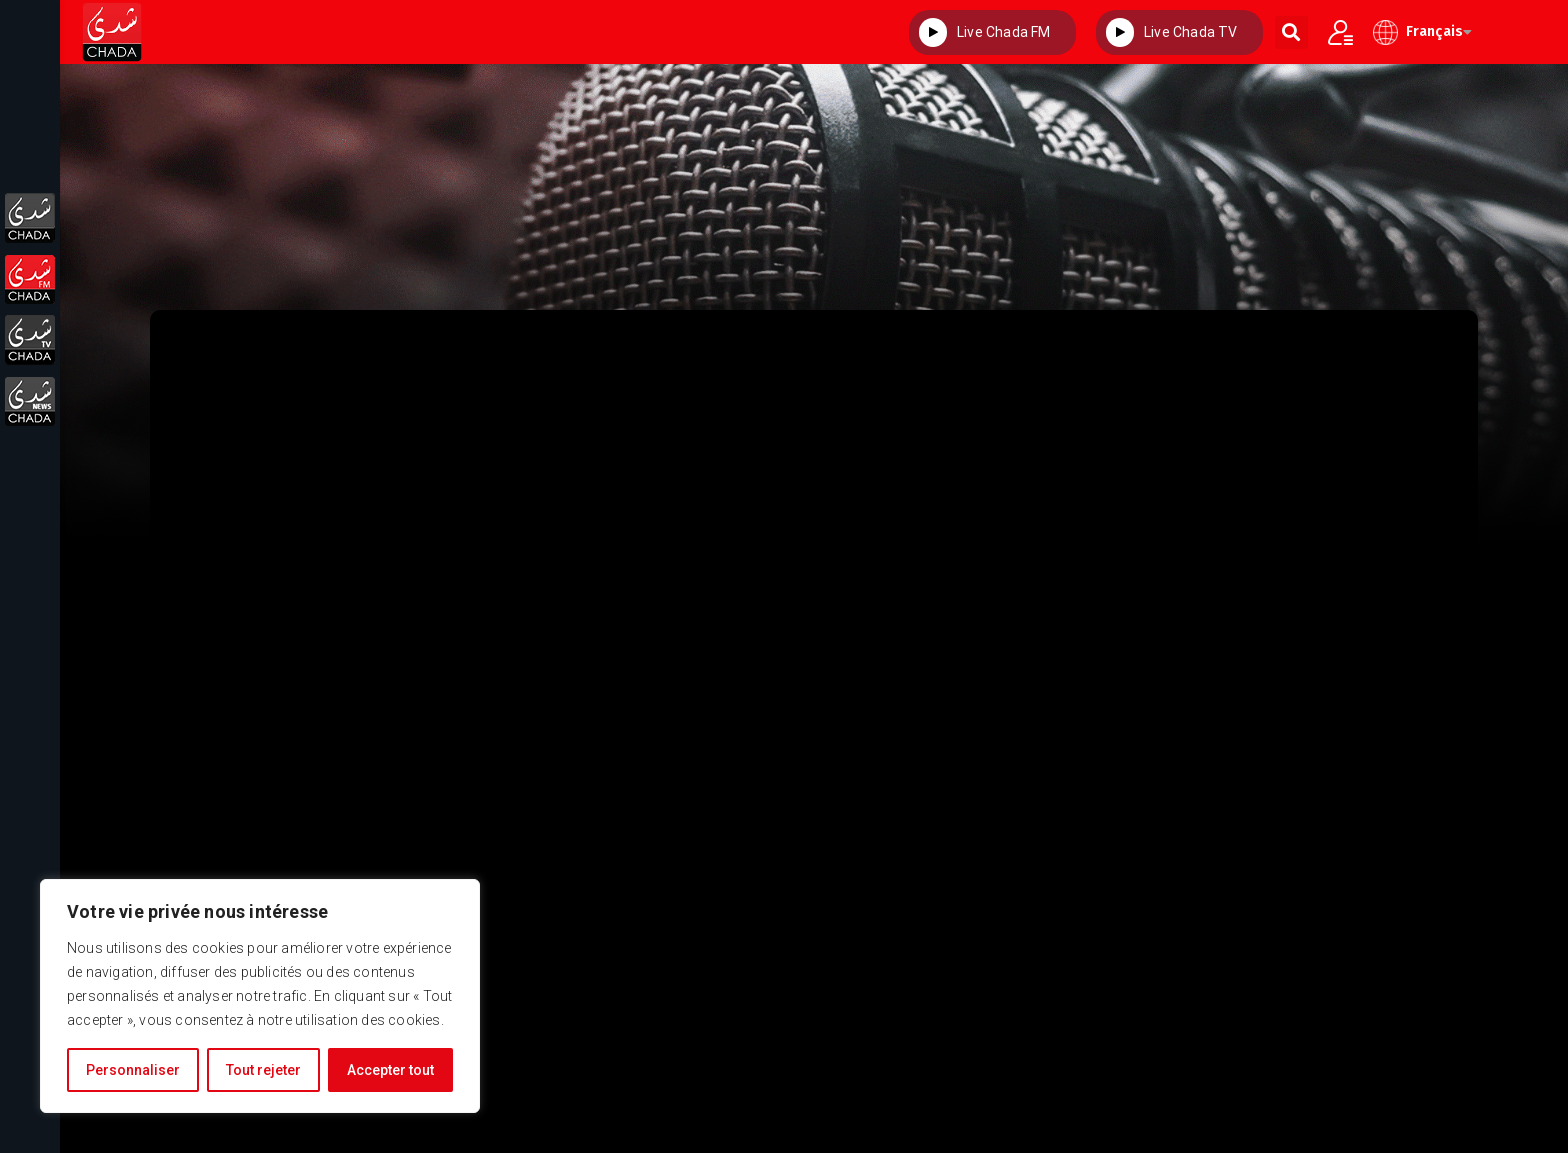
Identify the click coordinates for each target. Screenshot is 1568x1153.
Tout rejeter (263, 1070)
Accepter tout (390, 1070)
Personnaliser (133, 1070)
